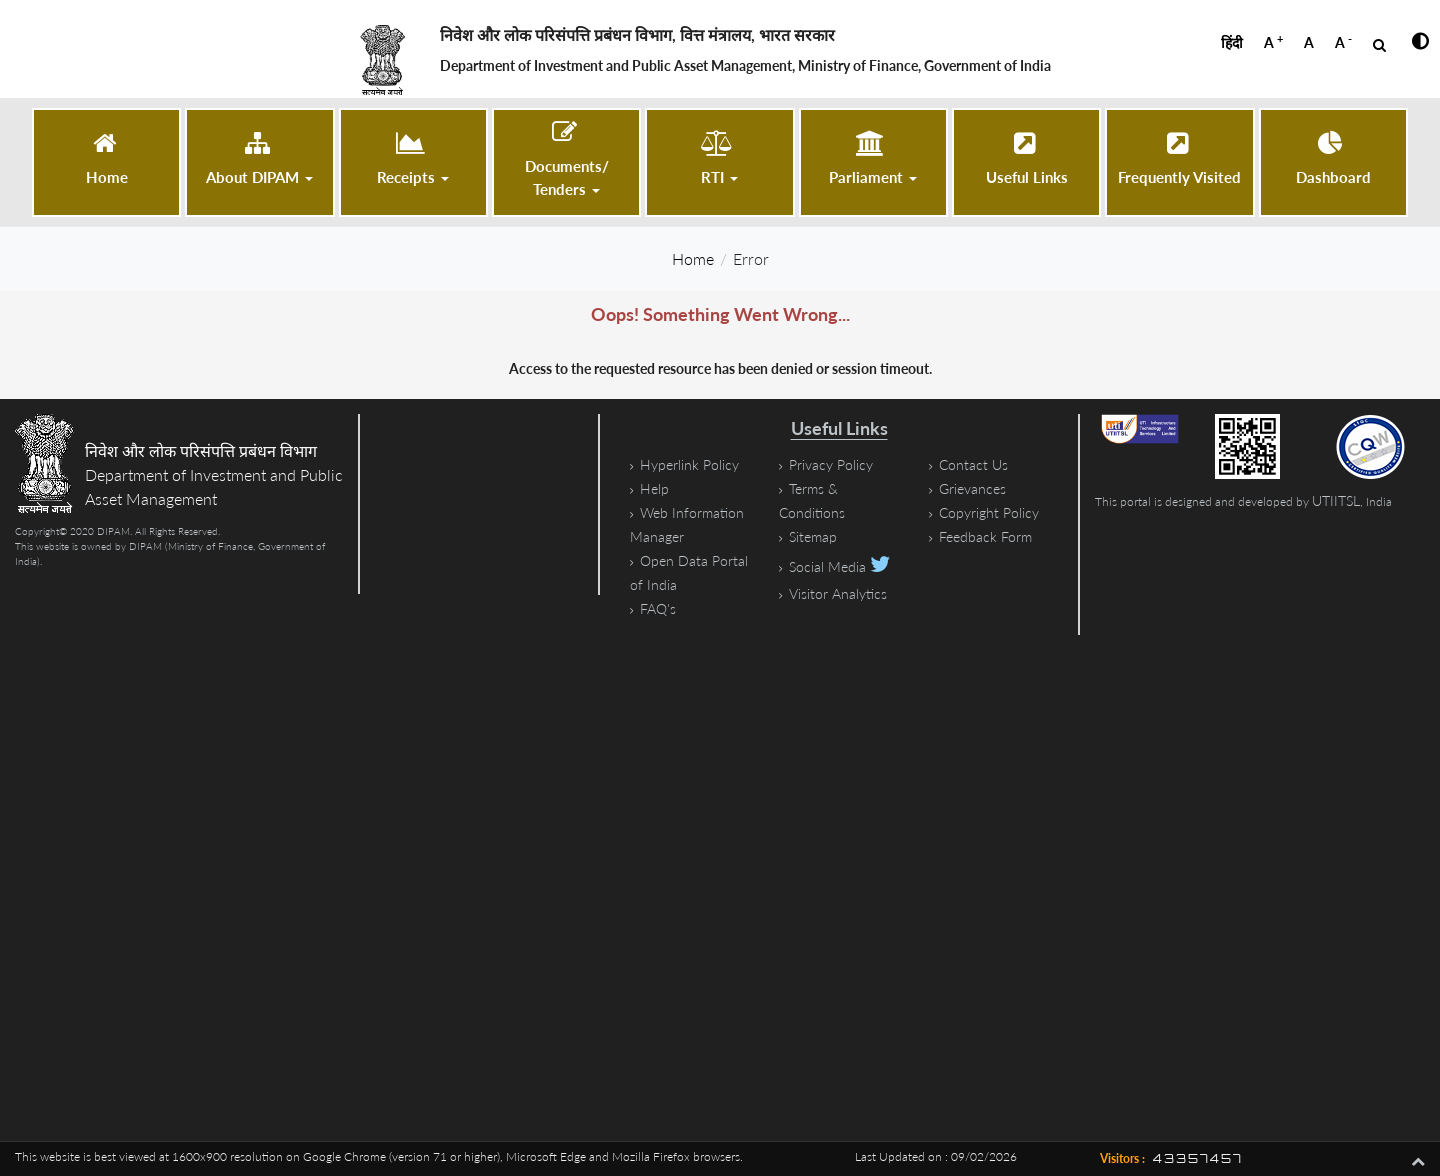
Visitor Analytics (838, 593)
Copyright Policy (989, 512)
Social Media (839, 566)
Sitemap (813, 536)
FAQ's (658, 608)
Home (693, 258)
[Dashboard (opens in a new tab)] (1333, 160)
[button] (259, 160)
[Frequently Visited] (1179, 160)
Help (654, 488)
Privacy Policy (831, 464)
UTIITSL (1336, 500)
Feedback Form (985, 536)
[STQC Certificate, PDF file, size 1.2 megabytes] (1380, 447)
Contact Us (973, 464)
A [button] (1273, 42)
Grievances (972, 488)
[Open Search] (1379, 44)
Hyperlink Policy (689, 464)
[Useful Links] (1026, 160)
